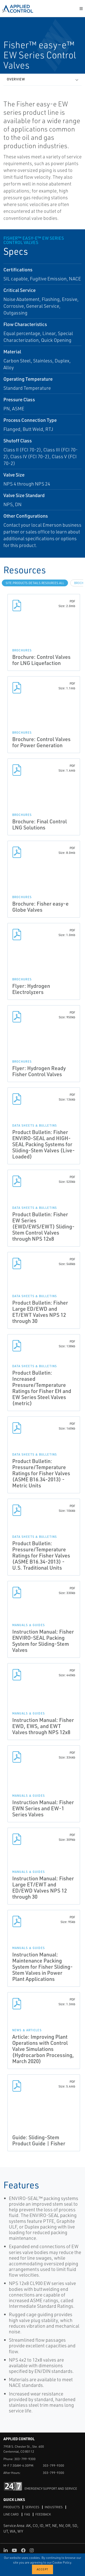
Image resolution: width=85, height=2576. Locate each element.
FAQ (27, 2514)
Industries (54, 2507)
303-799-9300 (25, 2459)
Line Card (11, 2514)
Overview (16, 79)
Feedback (43, 2514)
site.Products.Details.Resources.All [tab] (35, 583)
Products (11, 2507)
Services (32, 2507)
